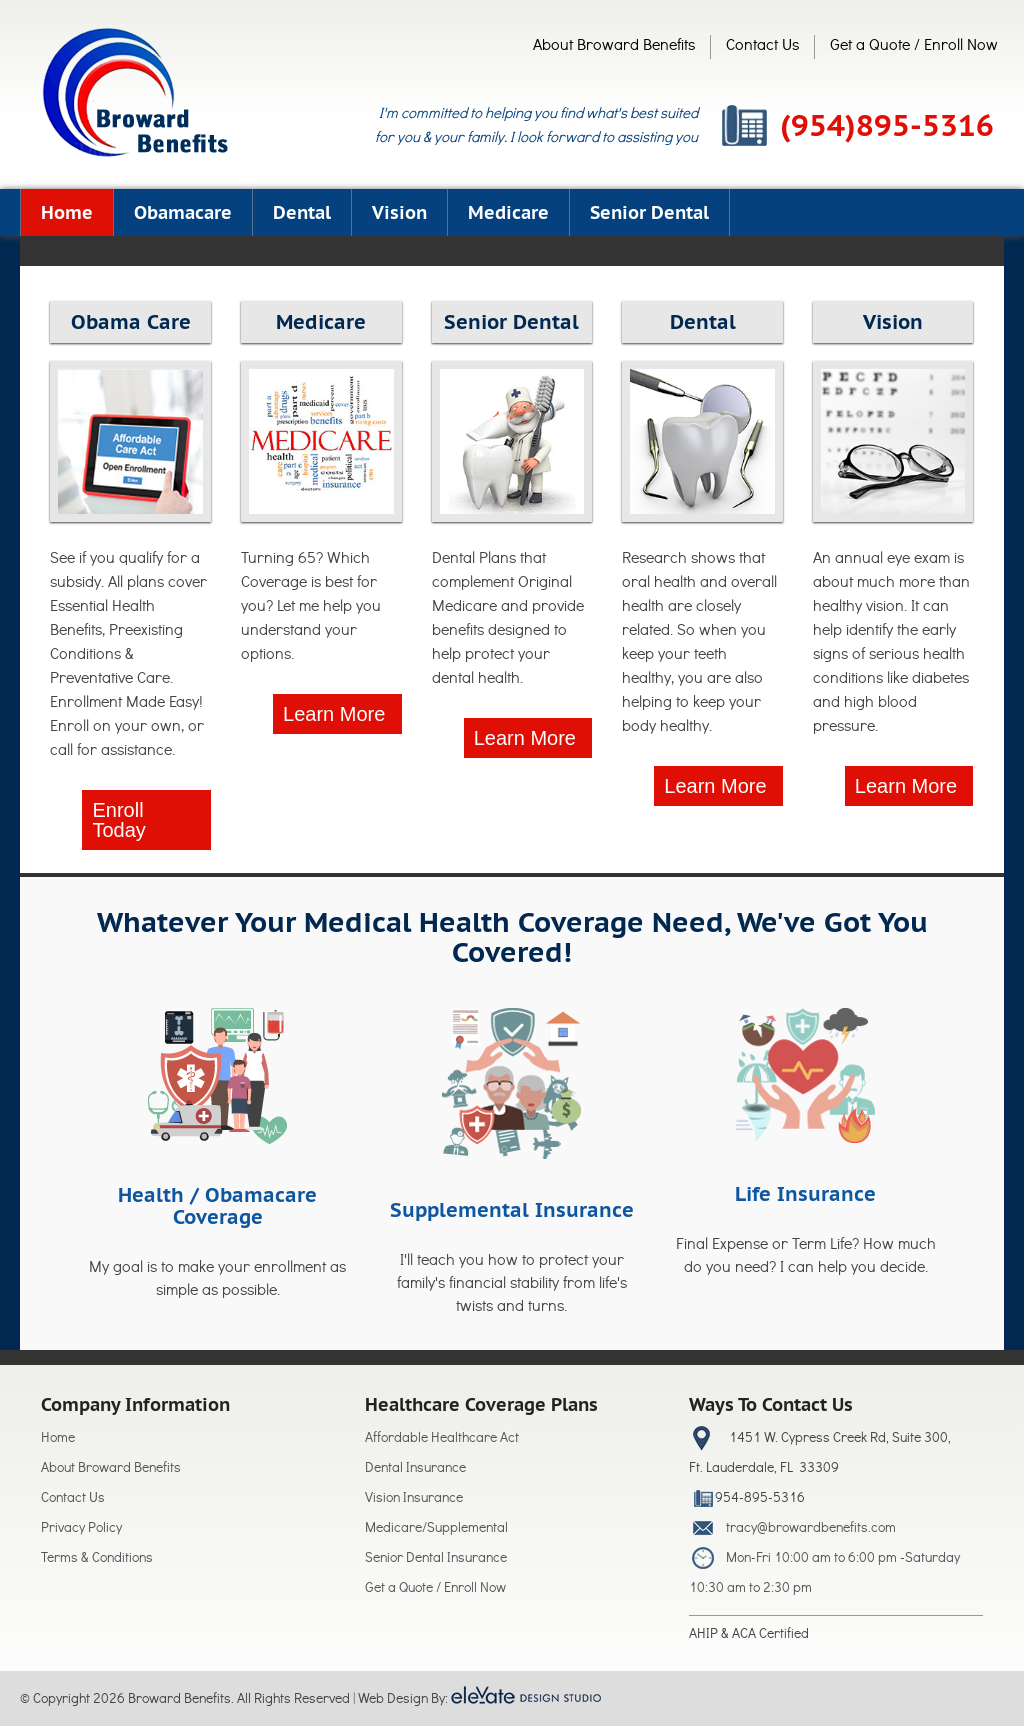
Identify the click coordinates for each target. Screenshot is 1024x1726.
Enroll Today (118, 820)
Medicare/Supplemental (436, 1529)
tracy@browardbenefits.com (811, 1529)
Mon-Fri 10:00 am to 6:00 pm (811, 1559)
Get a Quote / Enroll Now (914, 47)
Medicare (508, 212)
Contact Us (762, 47)
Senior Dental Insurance (436, 1559)
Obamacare (183, 212)
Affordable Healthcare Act (442, 1439)
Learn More (334, 714)
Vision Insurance (414, 1499)
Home (67, 212)
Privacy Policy (81, 1529)
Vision (399, 212)
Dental (302, 212)
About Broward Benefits (614, 47)
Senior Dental (649, 212)
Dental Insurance (415, 1469)
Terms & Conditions (97, 1559)
